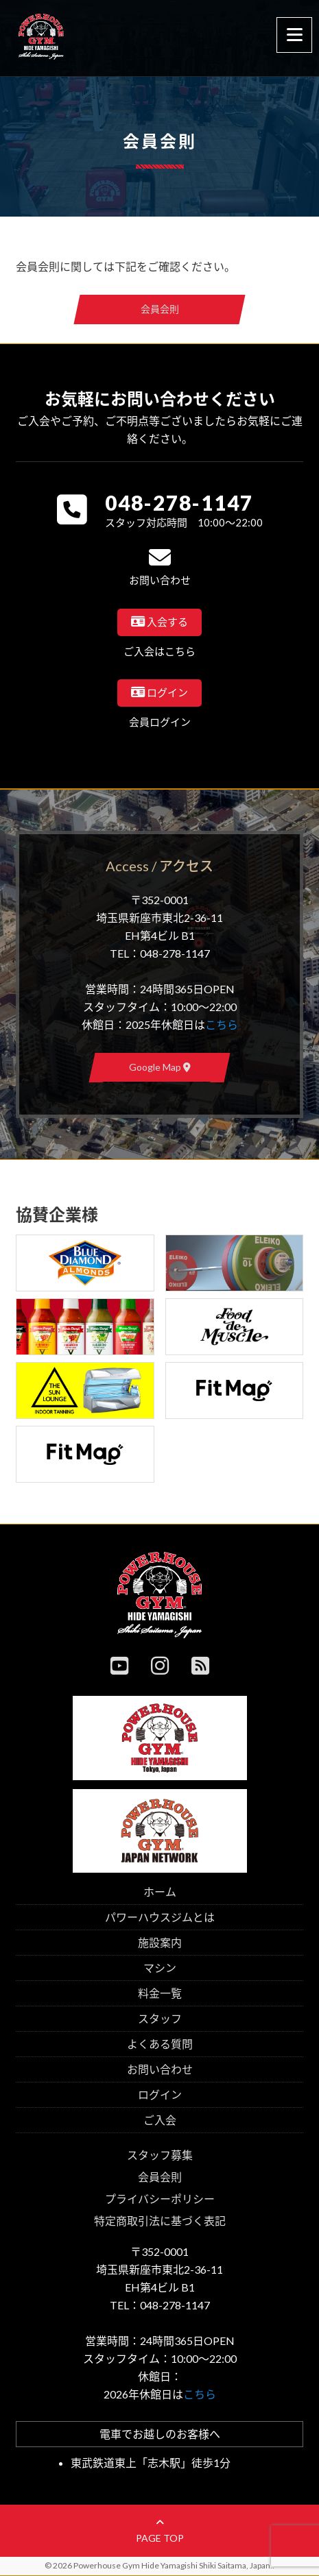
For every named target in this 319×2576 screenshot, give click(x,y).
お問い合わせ (160, 2069)
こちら (221, 1024)
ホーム (159, 1891)
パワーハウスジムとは (160, 1916)
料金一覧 (160, 1993)
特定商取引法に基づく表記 (160, 2220)
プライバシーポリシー (160, 2198)
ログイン (160, 2094)
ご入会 (159, 2119)
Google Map (160, 1067)
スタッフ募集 (160, 2154)
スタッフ (160, 2018)
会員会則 (160, 309)
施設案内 (160, 1942)
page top (160, 2531)
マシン (159, 1967)
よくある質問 (160, 2043)
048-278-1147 (179, 502)
